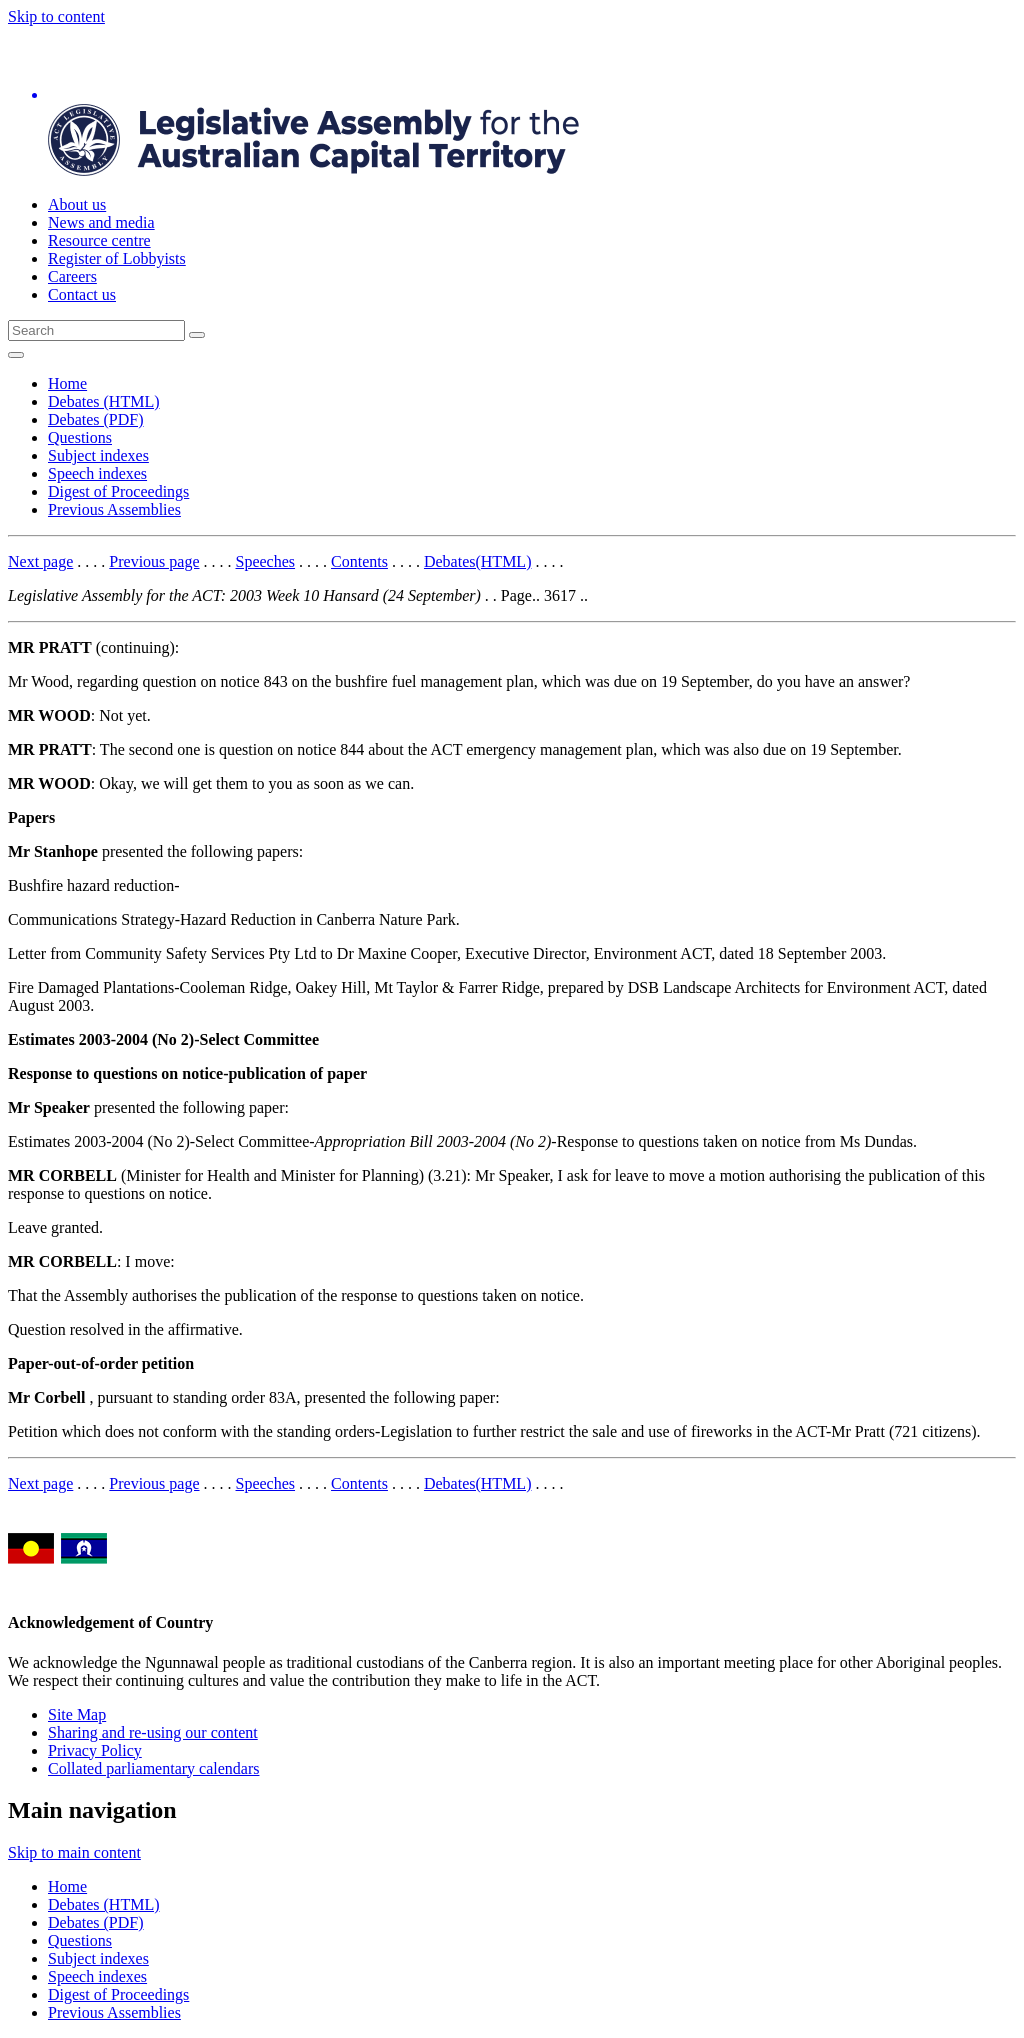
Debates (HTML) (104, 401)
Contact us (82, 294)
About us (77, 204)
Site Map (77, 1714)
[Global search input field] (96, 330)
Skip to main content (74, 1852)
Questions (80, 437)
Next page (40, 561)
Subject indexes (98, 455)
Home (67, 383)
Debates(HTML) (478, 561)
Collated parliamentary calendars (153, 1768)
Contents (359, 561)
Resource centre (99, 240)
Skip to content (56, 16)
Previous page (154, 561)
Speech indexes (97, 473)
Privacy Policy (95, 1750)
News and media (101, 222)
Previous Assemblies (114, 509)
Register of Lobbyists (117, 258)
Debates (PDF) (96, 419)
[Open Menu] (16, 355)
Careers (72, 276)
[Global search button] (197, 335)
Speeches (266, 561)
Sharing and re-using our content (153, 1732)
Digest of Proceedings (118, 491)
